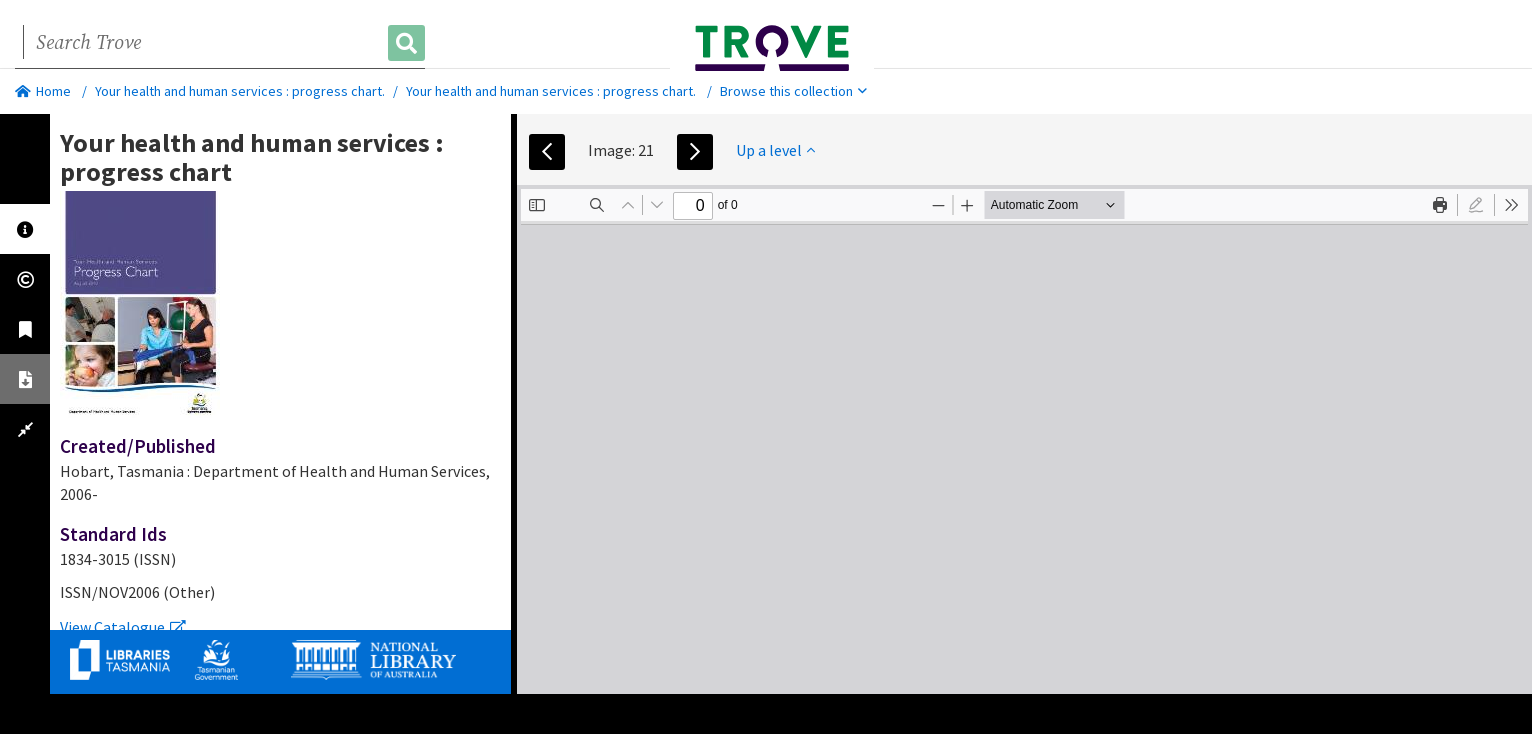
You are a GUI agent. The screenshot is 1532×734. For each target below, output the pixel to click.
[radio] (1476, 205)
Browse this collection (793, 91)
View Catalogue (123, 627)
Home (43, 91)
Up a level (775, 150)
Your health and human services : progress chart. (240, 91)
